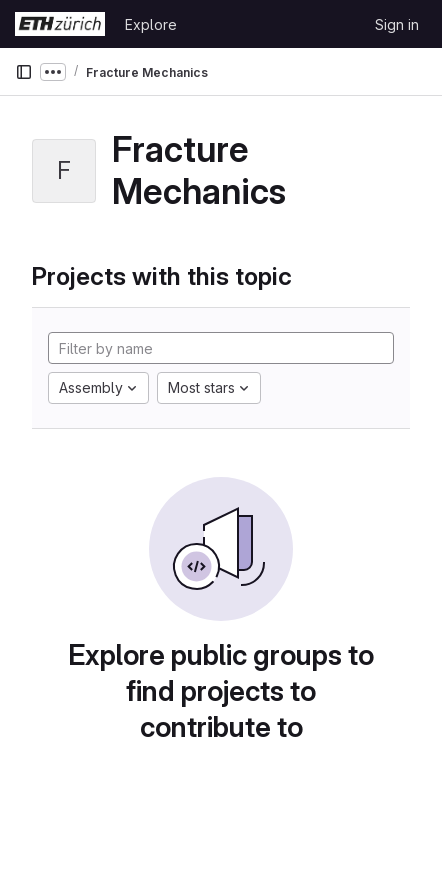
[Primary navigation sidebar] (24, 72)
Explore (151, 24)
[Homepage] (60, 24)
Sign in (397, 24)
